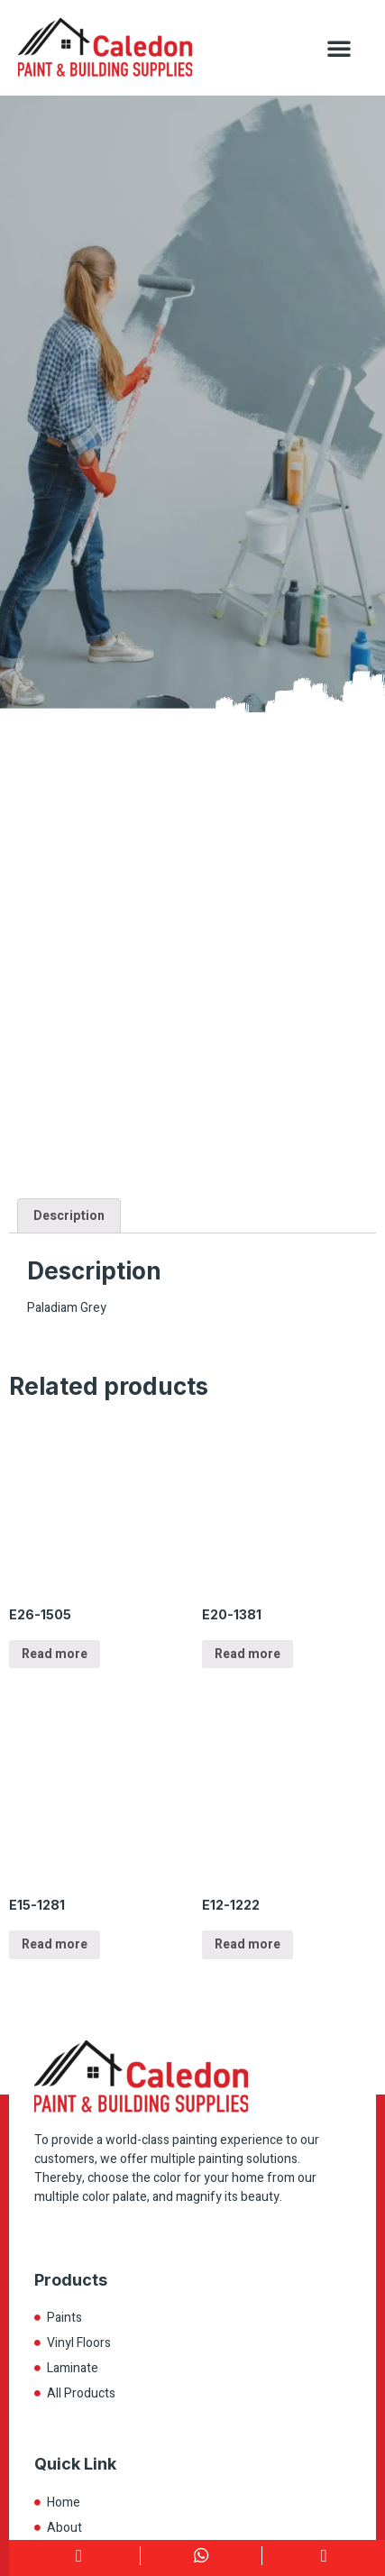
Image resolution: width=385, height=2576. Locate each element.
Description (69, 1215)
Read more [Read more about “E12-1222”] (247, 1944)
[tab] (69, 1215)
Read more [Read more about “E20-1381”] (247, 1654)
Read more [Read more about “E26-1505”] (54, 1654)
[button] (339, 48)
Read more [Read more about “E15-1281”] (54, 1944)
